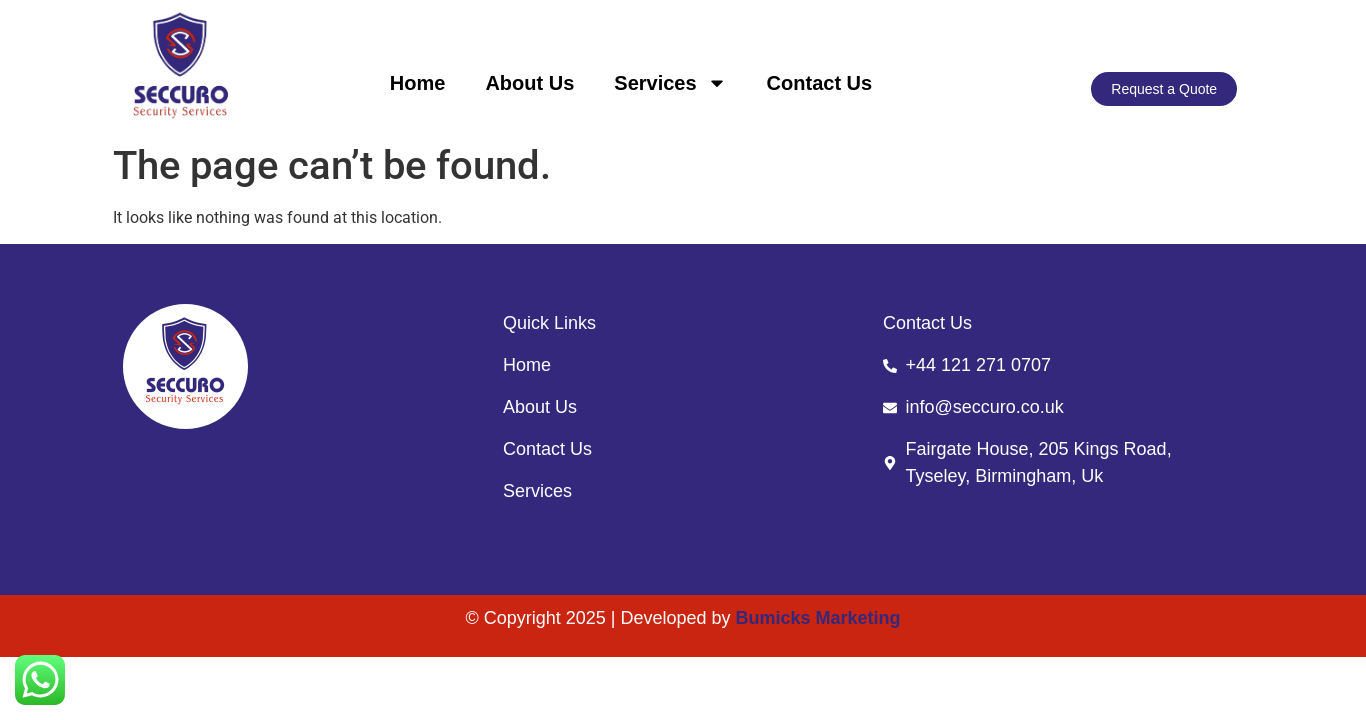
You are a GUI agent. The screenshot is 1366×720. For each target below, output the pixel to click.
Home (418, 83)
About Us (529, 83)
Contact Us (820, 83)
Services (670, 83)
